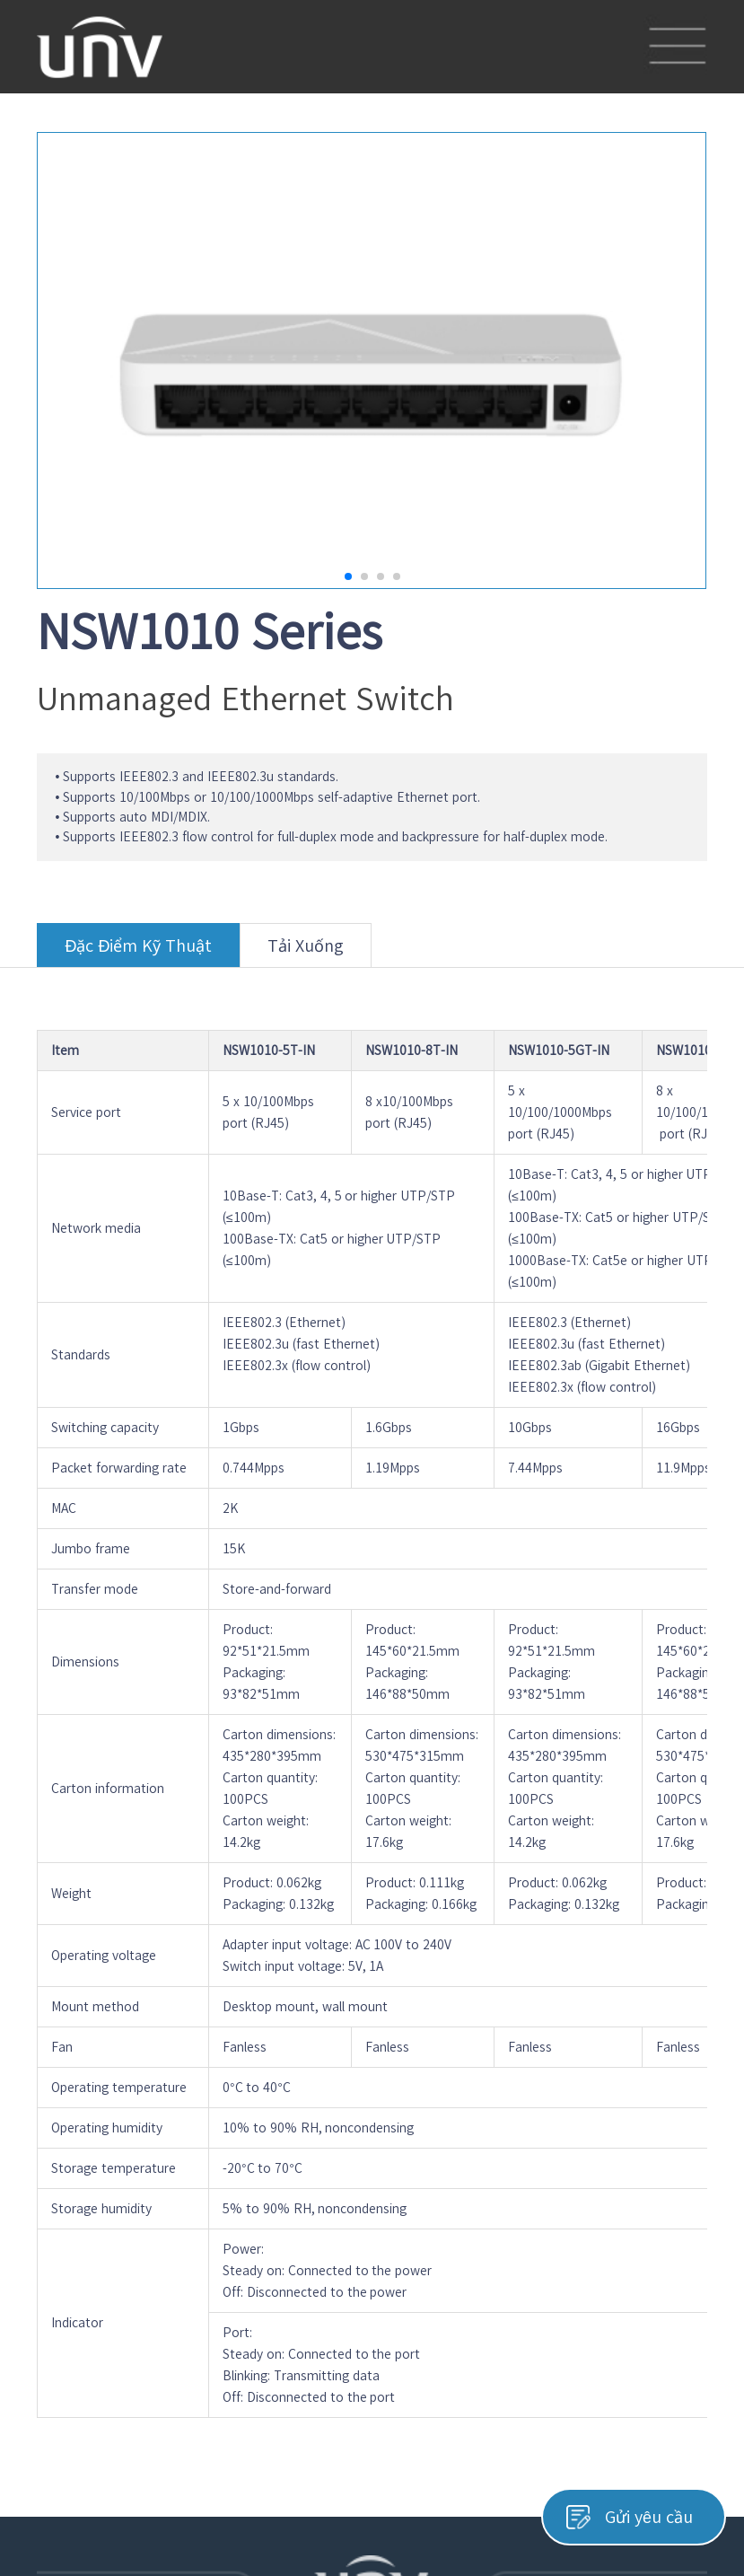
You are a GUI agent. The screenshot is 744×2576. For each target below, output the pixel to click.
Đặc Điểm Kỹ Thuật (138, 952)
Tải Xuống (305, 952)
